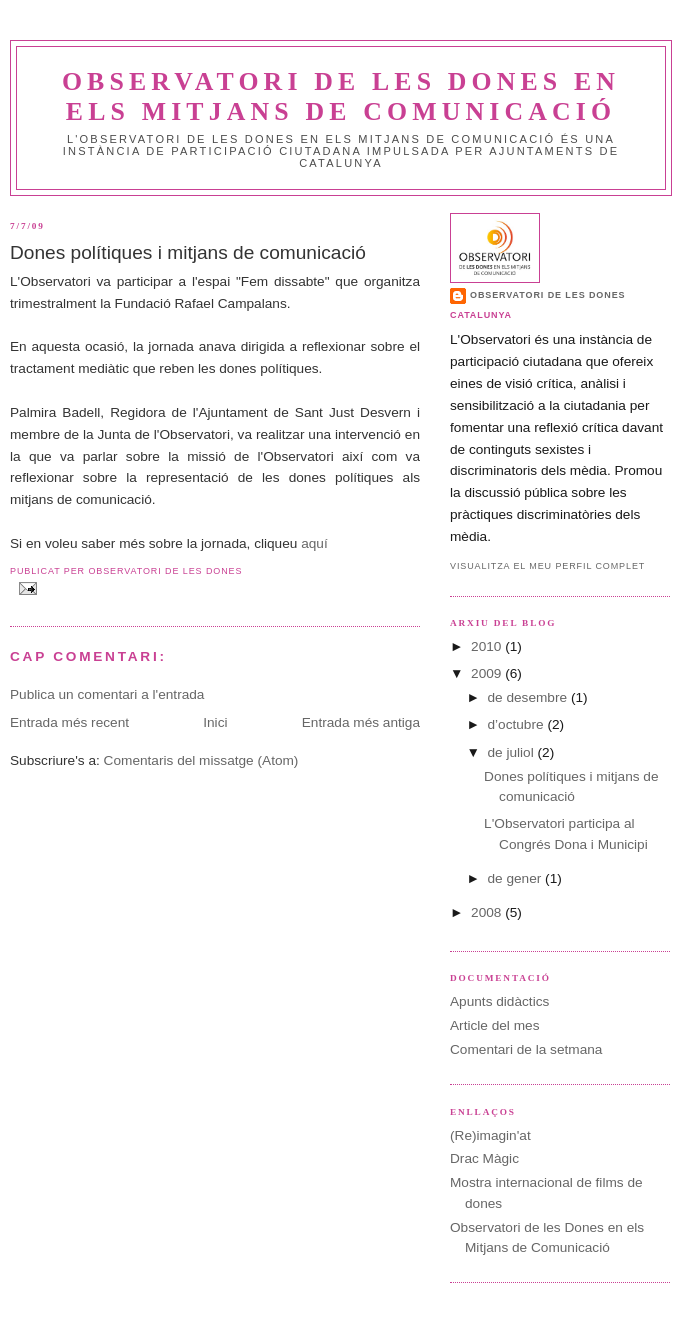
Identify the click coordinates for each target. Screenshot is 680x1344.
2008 (488, 912)
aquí (314, 543)
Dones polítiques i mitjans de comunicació (188, 252)
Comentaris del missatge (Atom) (201, 760)
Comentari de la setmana (526, 1049)
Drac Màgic (484, 1158)
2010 (488, 646)
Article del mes (494, 1025)
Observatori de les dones (547, 295)
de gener (516, 878)
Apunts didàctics (499, 1001)
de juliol (512, 752)
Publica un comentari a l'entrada (107, 694)
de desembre (528, 697)
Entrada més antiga (361, 722)
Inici (215, 722)
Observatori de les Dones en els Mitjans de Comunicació (341, 96)
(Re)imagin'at (490, 1135)
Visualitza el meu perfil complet (547, 566)
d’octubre (517, 724)
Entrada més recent (69, 722)
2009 (488, 673)
